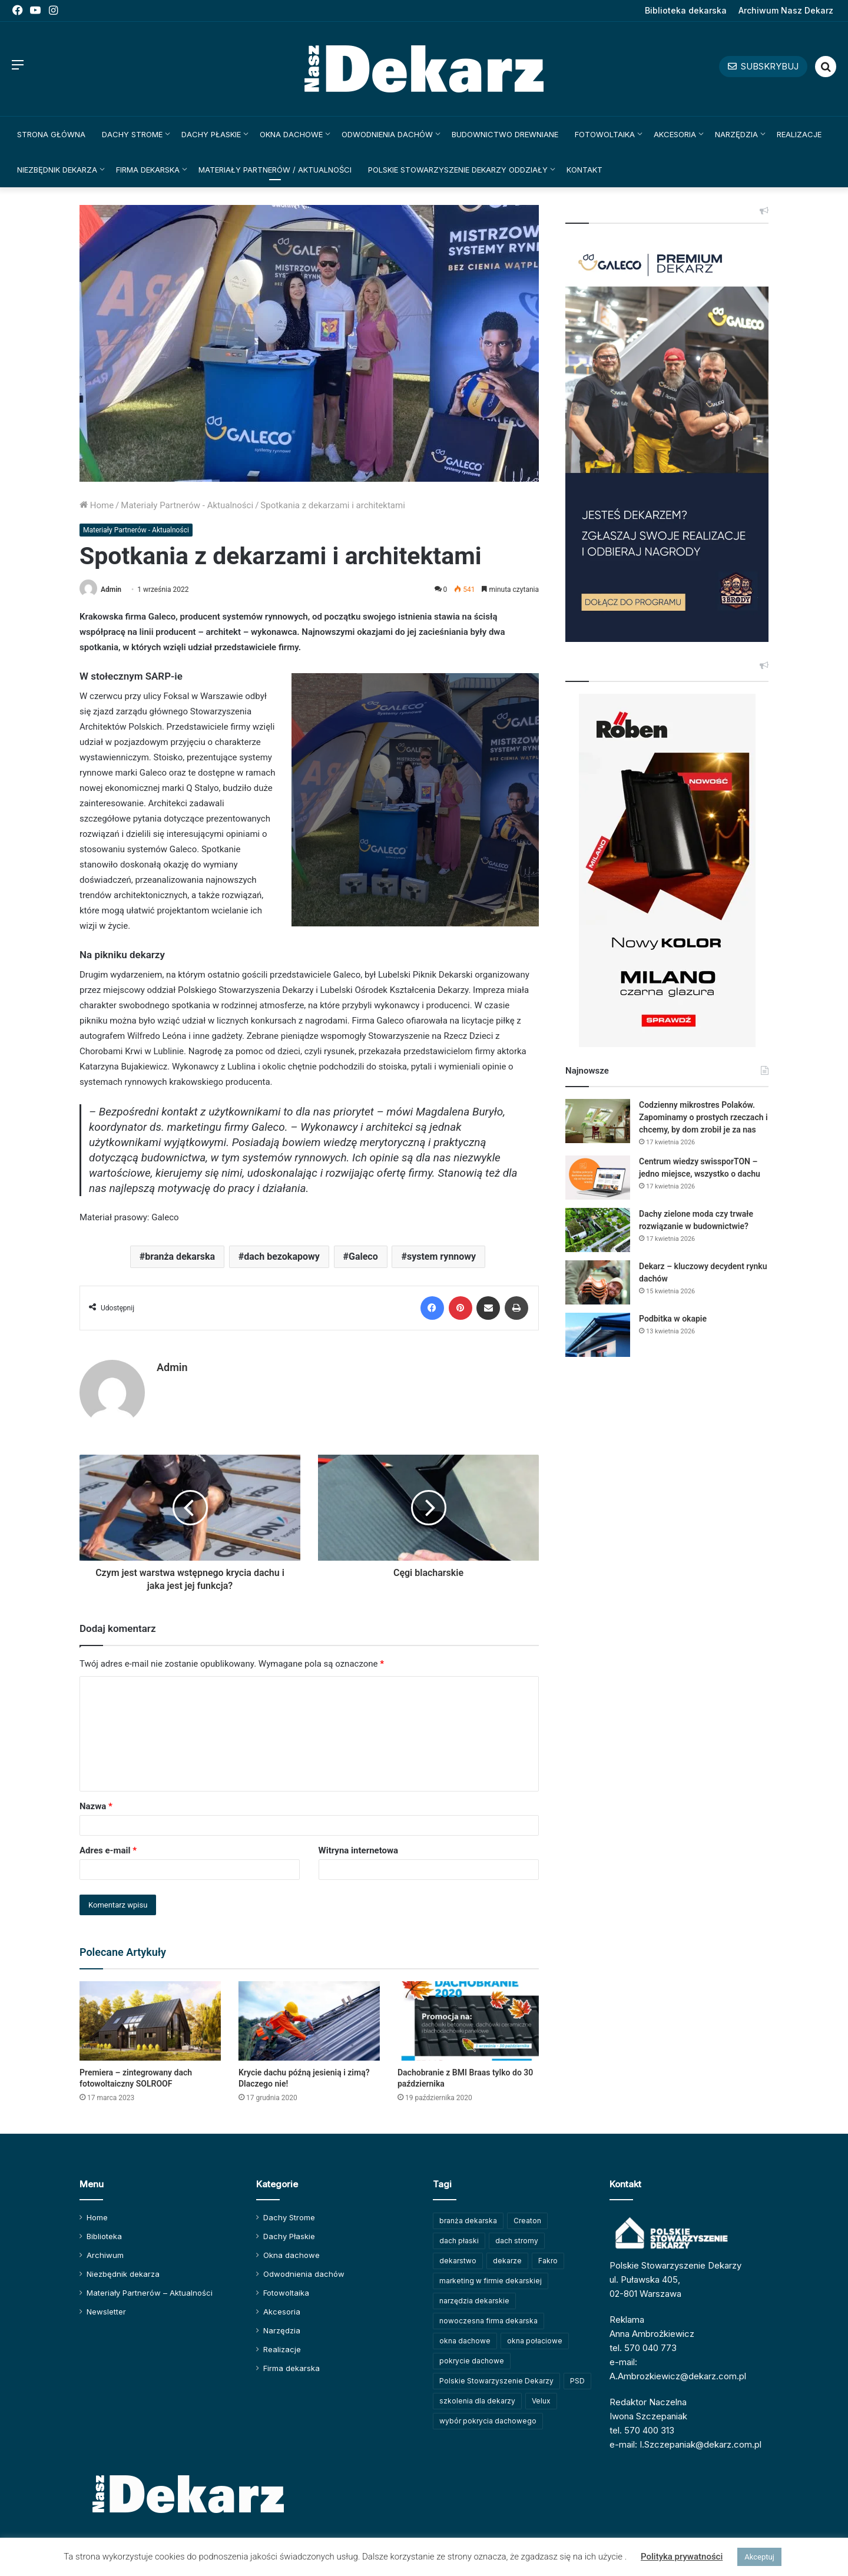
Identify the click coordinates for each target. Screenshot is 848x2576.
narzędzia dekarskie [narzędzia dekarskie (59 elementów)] (474, 2300)
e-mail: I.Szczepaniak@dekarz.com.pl (685, 2444)
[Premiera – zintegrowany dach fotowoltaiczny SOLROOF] (150, 2021)
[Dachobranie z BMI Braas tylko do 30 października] (468, 2021)
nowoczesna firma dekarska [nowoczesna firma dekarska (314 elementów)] (488, 2320)
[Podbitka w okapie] (597, 1335)
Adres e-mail (108, 1850)
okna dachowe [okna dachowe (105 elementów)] (465, 2340)
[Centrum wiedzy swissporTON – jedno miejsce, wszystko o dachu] (597, 1177)
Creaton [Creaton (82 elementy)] (527, 2220)
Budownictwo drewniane (505, 134)
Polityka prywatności (682, 2556)
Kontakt (584, 169)
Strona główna (51, 134)
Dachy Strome (132, 134)
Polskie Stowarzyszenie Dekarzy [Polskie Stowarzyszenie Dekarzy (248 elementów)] (496, 2380)
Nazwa (96, 1806)
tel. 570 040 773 (643, 2347)
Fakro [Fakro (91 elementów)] (548, 2260)
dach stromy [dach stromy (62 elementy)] (516, 2240)
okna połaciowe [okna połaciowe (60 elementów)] (534, 2340)
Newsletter (106, 2311)
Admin (111, 589)
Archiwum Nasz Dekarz (785, 10)
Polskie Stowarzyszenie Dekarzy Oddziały (458, 169)
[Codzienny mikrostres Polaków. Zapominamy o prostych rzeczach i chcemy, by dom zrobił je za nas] (597, 1121)
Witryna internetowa (358, 1850)
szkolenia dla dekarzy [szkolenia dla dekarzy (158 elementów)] (477, 2400)
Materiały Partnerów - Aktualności (187, 505)
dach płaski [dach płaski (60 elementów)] (459, 2240)
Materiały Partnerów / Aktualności (275, 169)
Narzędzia (736, 134)
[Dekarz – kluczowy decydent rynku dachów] (597, 1282)
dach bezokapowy (281, 1256)
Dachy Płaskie (211, 134)
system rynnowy (441, 1256)
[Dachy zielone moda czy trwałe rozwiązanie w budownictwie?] (597, 1230)
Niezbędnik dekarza (57, 169)
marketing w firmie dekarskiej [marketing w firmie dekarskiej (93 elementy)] (490, 2280)
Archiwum (105, 2255)
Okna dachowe (291, 134)
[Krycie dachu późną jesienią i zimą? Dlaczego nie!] (309, 2021)
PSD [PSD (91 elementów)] (577, 2380)
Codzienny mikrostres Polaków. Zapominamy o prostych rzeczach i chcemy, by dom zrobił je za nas (703, 1117)
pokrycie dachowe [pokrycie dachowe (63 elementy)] (471, 2360)
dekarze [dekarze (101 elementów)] (507, 2260)
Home (97, 505)
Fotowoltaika (605, 134)
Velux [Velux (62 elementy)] (541, 2400)
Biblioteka (104, 2236)
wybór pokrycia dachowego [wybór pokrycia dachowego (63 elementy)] (487, 2420)
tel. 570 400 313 (642, 2430)
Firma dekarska (148, 169)
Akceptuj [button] (759, 2556)
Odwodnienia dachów (387, 134)
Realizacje (799, 134)
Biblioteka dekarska (686, 10)
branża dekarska (180, 1256)
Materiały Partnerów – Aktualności (150, 2292)
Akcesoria (675, 134)
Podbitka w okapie (673, 1318)
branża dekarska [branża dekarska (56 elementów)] (468, 2220)
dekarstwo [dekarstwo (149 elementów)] (457, 2260)
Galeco (363, 1256)
